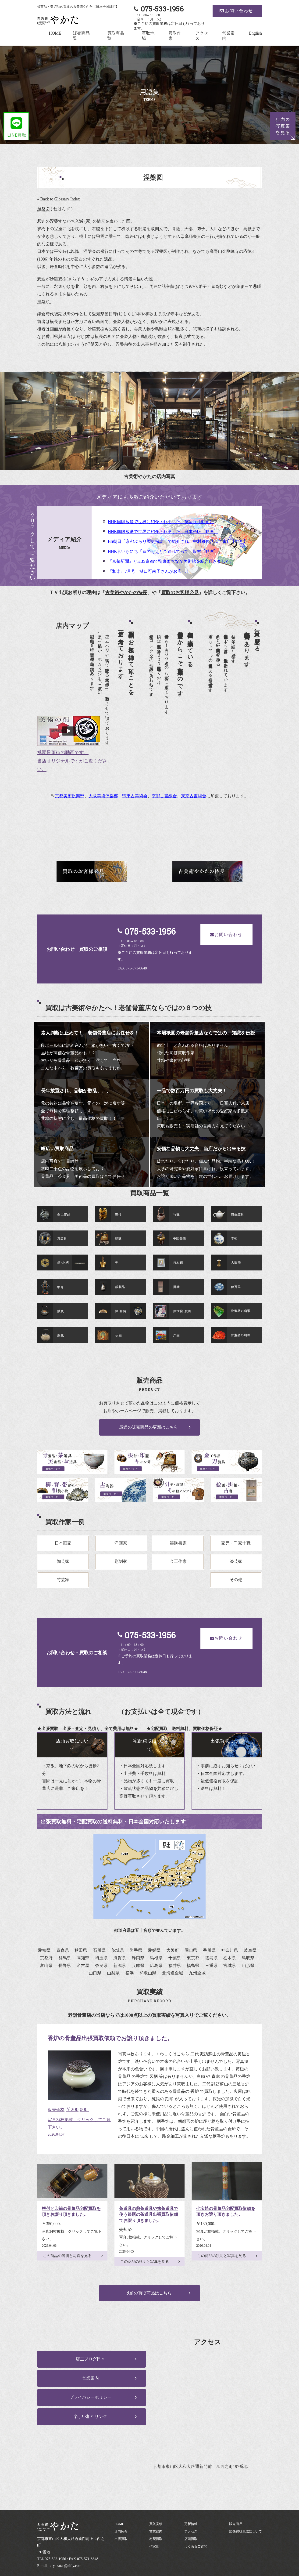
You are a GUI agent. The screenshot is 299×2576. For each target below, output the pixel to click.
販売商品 (235, 2507)
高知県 (83, 1940)
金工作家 (104, 1562)
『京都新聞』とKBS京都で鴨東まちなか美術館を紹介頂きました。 (171, 561)
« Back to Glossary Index (58, 199)
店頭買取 (190, 2522)
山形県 (248, 1948)
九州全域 (197, 1955)
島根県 (156, 1940)
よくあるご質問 (195, 2530)
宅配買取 (155, 2522)
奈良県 (101, 1948)
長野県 (64, 1948)
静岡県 (138, 1940)
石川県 (99, 1933)
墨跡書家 (149, 1544)
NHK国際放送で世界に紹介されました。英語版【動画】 (161, 521)
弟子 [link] (201, 228)
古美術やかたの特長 (126, 592)
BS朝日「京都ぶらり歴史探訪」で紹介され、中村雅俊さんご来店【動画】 (178, 541)
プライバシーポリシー (90, 2381)
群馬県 (64, 1940)
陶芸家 (240, 1544)
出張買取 (121, 2522)
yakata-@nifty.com (67, 2549)
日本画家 (59, 1544)
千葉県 (174, 1940)
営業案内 (90, 2362)
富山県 (46, 1948)
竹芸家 (195, 1562)
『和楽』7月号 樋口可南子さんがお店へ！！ (151, 571)
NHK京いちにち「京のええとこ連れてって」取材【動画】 (163, 551)
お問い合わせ (239, 10)
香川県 (209, 1933)
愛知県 (44, 1933)
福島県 (193, 1948)
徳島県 (211, 1940)
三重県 (211, 1948)
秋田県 (81, 1933)
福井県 (174, 1948)
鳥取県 (248, 1940)
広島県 (156, 1948)
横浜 (129, 1955)
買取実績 (155, 2507)
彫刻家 (59, 1562)
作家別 (154, 2530)
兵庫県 (138, 1948)
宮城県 (229, 1948)
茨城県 (117, 1933)
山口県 (95, 1955)
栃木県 (229, 1940)
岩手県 (136, 1933)
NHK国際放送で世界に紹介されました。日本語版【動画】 (163, 531)
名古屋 (83, 1948)
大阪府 (172, 1933)
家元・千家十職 (195, 1544)
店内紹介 (121, 2515)
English (255, 33)
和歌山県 (147, 1955)
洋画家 (104, 1544)
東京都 (193, 1940)
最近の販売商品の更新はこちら (148, 1427)
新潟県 (119, 1948)
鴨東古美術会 (134, 796)
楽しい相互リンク (90, 2400)
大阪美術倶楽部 (103, 796)
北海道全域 (172, 1955)
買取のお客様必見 (180, 592)
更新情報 (190, 2507)
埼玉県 (101, 1940)
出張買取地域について (245, 2515)
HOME (55, 33)
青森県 (62, 1933)
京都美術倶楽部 (69, 796)
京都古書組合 (164, 796)
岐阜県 (250, 1933)
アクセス (190, 2515)
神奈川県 (229, 1933)
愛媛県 (154, 1933)
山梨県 (113, 1955)
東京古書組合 (193, 796)
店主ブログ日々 (90, 2342)
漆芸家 (149, 1562)
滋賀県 (119, 1940)
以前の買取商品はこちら (148, 2276)
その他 (240, 1562)
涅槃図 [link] (43, 209)
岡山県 (191, 1933)
